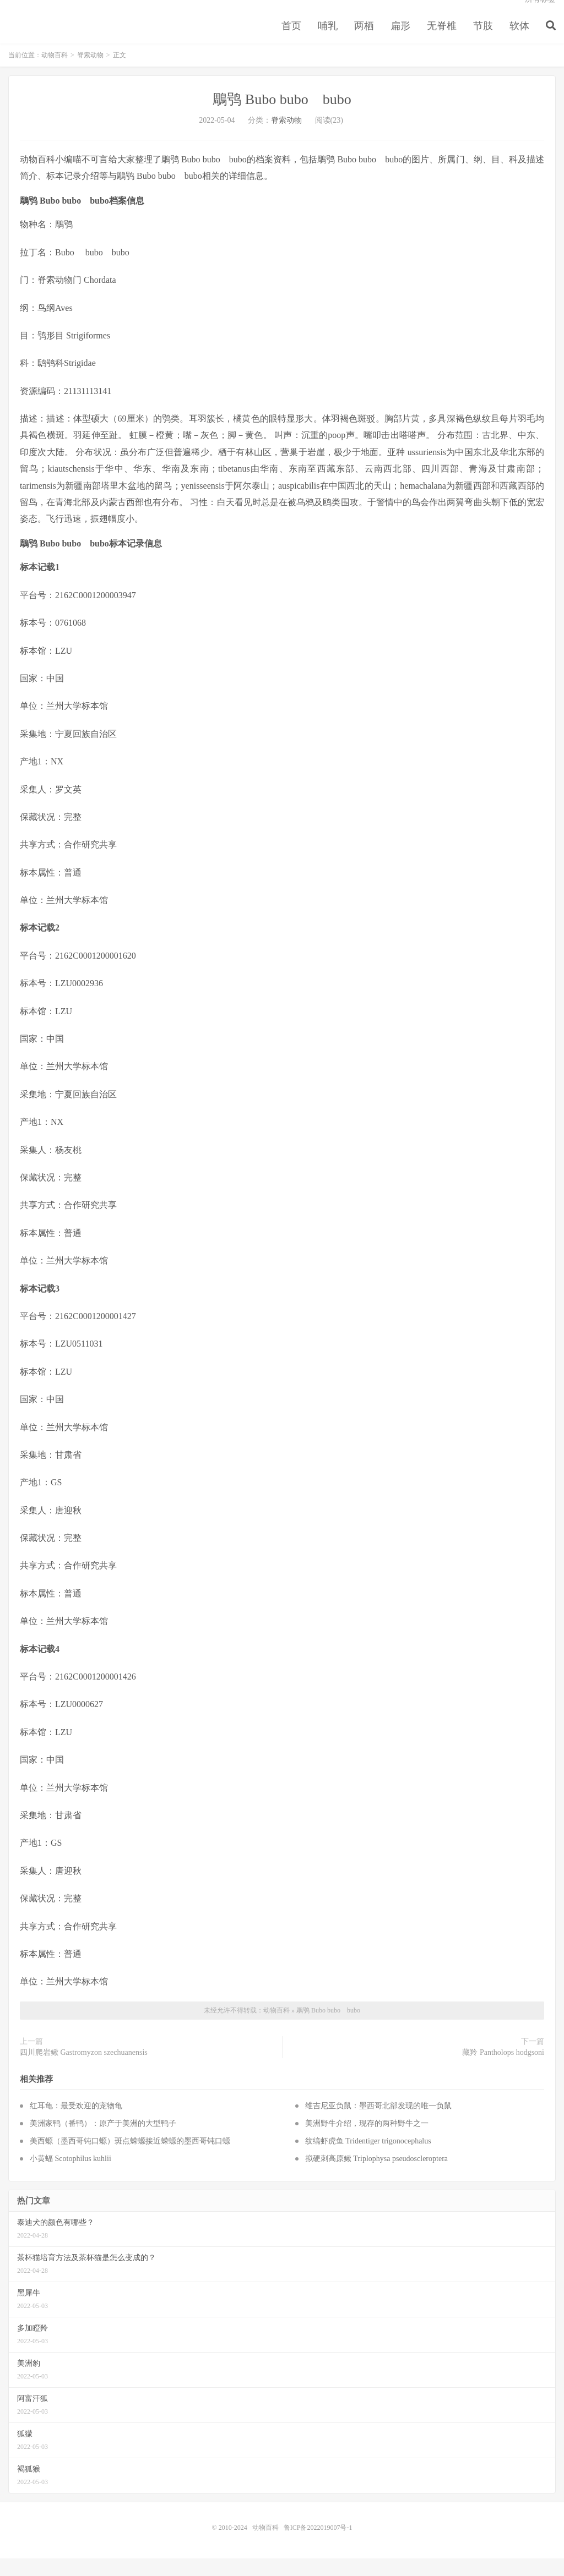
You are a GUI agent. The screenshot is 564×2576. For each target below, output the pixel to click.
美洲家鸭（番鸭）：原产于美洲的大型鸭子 (103, 2141)
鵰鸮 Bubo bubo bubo (282, 117)
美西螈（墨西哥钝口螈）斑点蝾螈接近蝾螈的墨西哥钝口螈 (130, 2158)
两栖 (364, 40)
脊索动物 (90, 72)
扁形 (400, 40)
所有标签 (540, 14)
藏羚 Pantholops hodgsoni (503, 2070)
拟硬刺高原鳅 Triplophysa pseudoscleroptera (376, 2176)
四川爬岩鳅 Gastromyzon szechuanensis (84, 2070)
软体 (519, 40)
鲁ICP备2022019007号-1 (318, 2545)
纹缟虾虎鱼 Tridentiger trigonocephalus (368, 2158)
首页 (291, 40)
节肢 (483, 40)
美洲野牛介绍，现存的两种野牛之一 (367, 2141)
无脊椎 (442, 40)
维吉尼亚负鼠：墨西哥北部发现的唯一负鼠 (378, 2123)
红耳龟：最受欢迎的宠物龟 (76, 2123)
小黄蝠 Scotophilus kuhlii (70, 2176)
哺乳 (328, 40)
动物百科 (54, 72)
